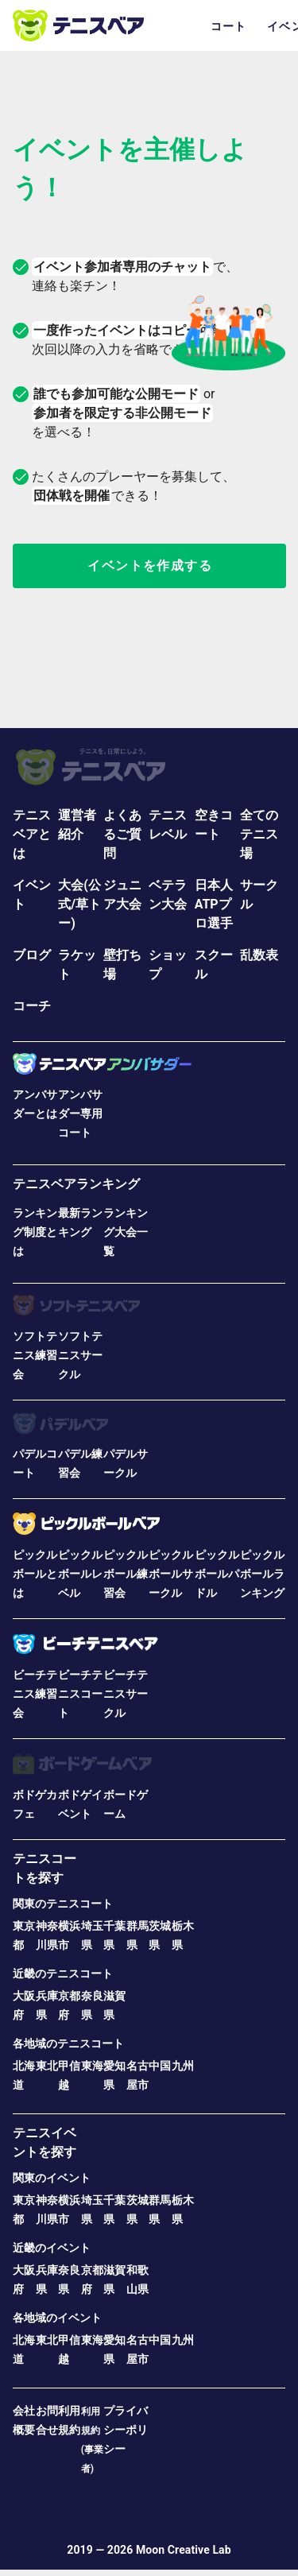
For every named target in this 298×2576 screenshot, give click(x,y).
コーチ (32, 1005)
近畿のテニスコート (63, 1973)
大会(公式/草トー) (79, 904)
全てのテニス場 (259, 834)
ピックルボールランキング (262, 1573)
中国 (160, 2065)
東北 (47, 2065)
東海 (92, 2065)
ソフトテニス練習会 (35, 1355)
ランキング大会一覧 (125, 1232)
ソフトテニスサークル (80, 1355)
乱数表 (259, 955)
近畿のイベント (52, 2247)
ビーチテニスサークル (125, 1693)
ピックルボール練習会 (125, 1573)
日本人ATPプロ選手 (214, 904)
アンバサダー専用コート (80, 1113)
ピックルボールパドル (217, 1573)
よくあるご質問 (122, 834)
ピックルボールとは (35, 1573)
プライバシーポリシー (125, 2429)
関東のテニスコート (63, 1903)
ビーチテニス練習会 (35, 1693)
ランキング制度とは (35, 1232)
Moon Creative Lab (183, 2549)
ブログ (32, 955)
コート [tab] (229, 26)
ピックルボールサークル (171, 1573)
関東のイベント (52, 2177)
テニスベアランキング (76, 1183)
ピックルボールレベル (80, 1573)
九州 (183, 2065)
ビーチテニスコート (80, 1693)
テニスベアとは (32, 834)
